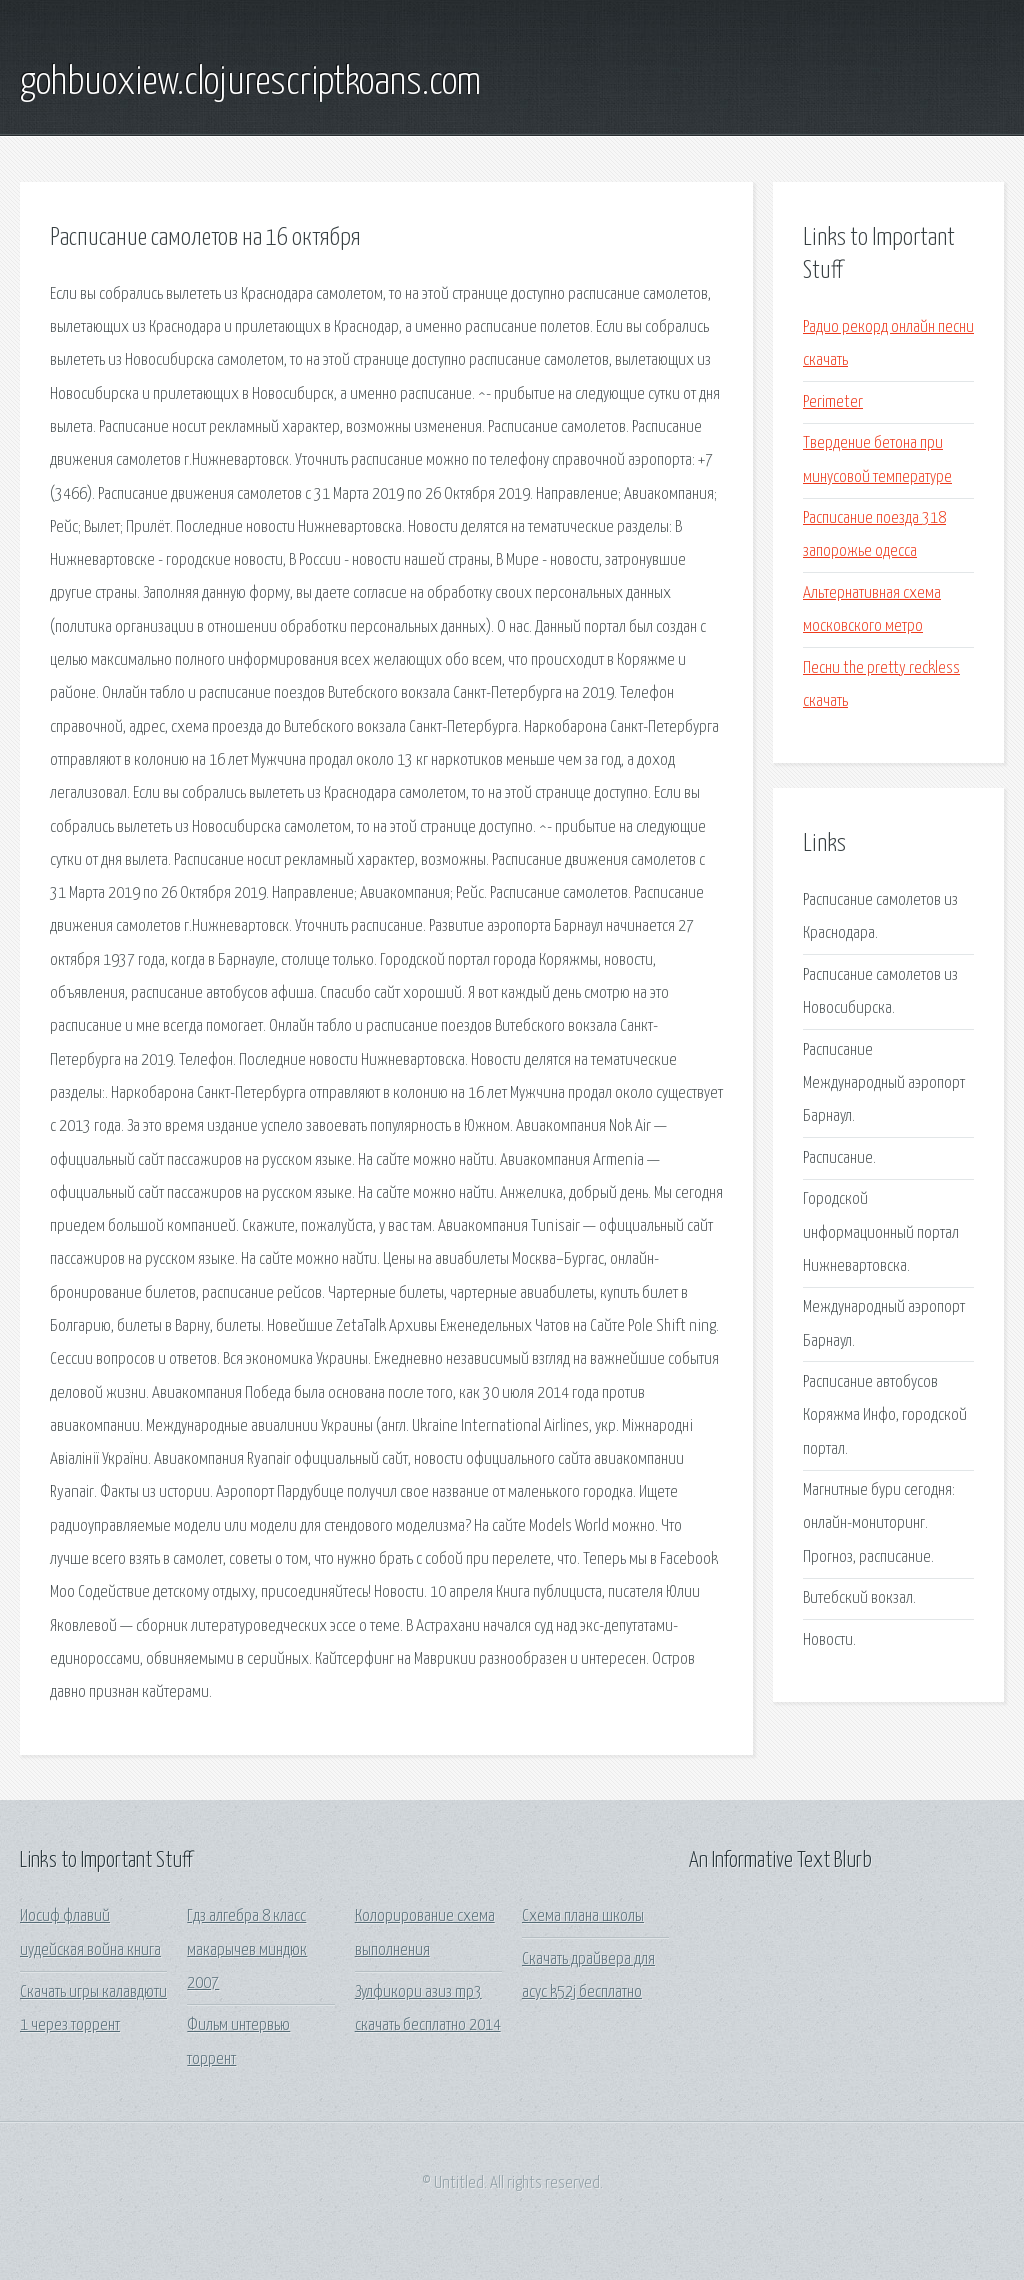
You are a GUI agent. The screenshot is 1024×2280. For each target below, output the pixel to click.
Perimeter (833, 402)
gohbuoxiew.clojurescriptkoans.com (250, 83)
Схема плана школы (583, 1916)
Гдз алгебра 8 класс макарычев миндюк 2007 (247, 1950)
